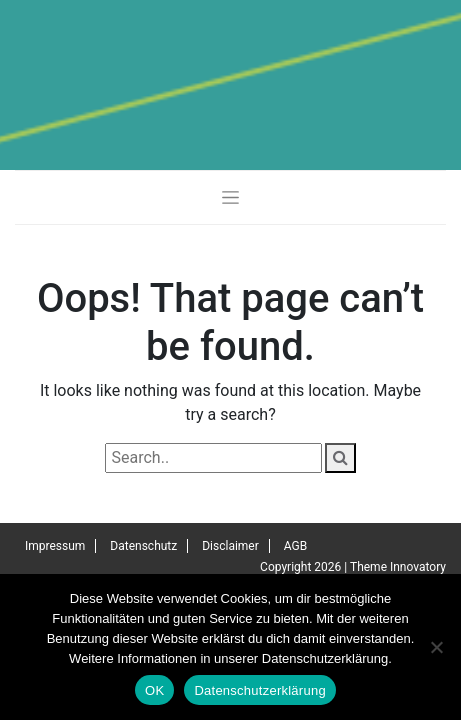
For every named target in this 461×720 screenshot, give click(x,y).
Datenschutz (143, 546)
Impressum (55, 546)
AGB (295, 546)
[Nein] (436, 647)
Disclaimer (230, 546)
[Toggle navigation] (230, 197)
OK (154, 690)
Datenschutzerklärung (259, 690)
